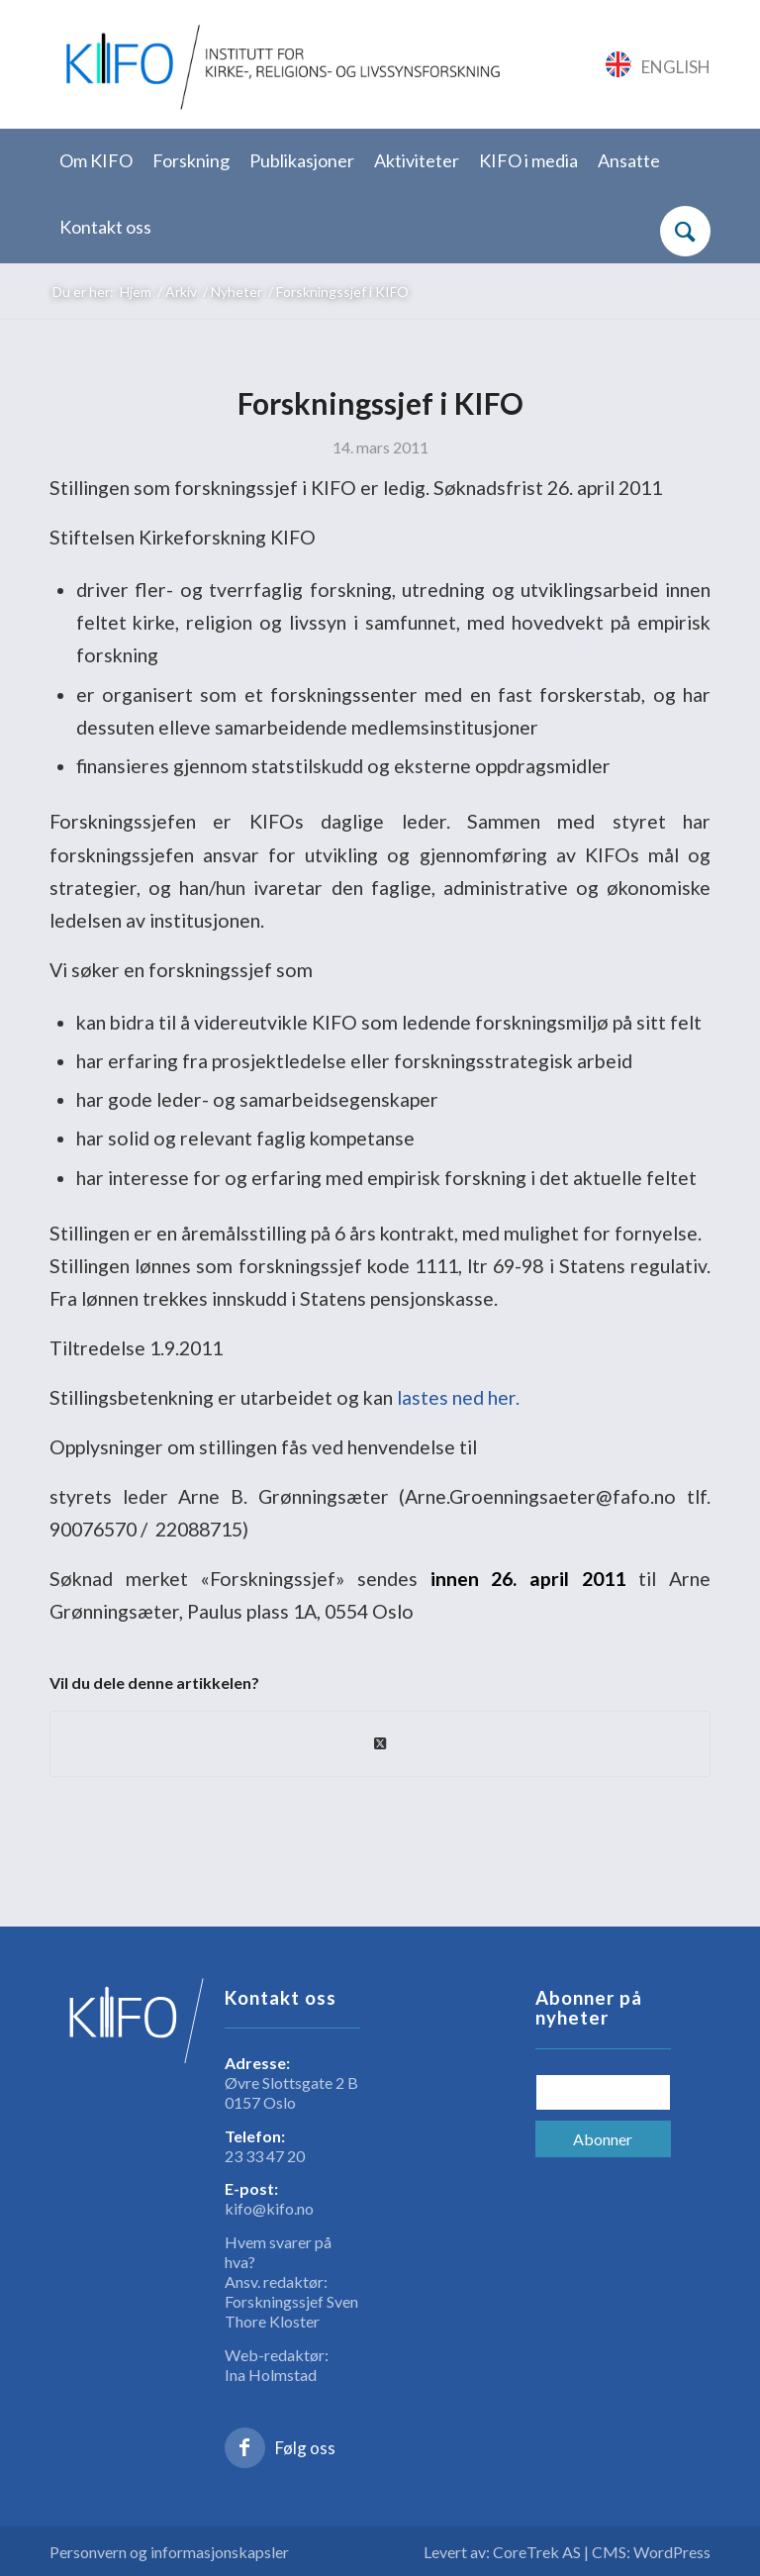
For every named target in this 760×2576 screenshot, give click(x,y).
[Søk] (685, 231)
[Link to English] (659, 64)
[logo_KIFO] (279, 64)
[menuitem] (95, 162)
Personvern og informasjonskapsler (169, 2551)
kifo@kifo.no (269, 2208)
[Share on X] (380, 1743)
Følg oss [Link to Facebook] (305, 2447)
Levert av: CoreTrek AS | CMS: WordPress (567, 2551)
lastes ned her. (458, 1397)
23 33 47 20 (265, 2155)
